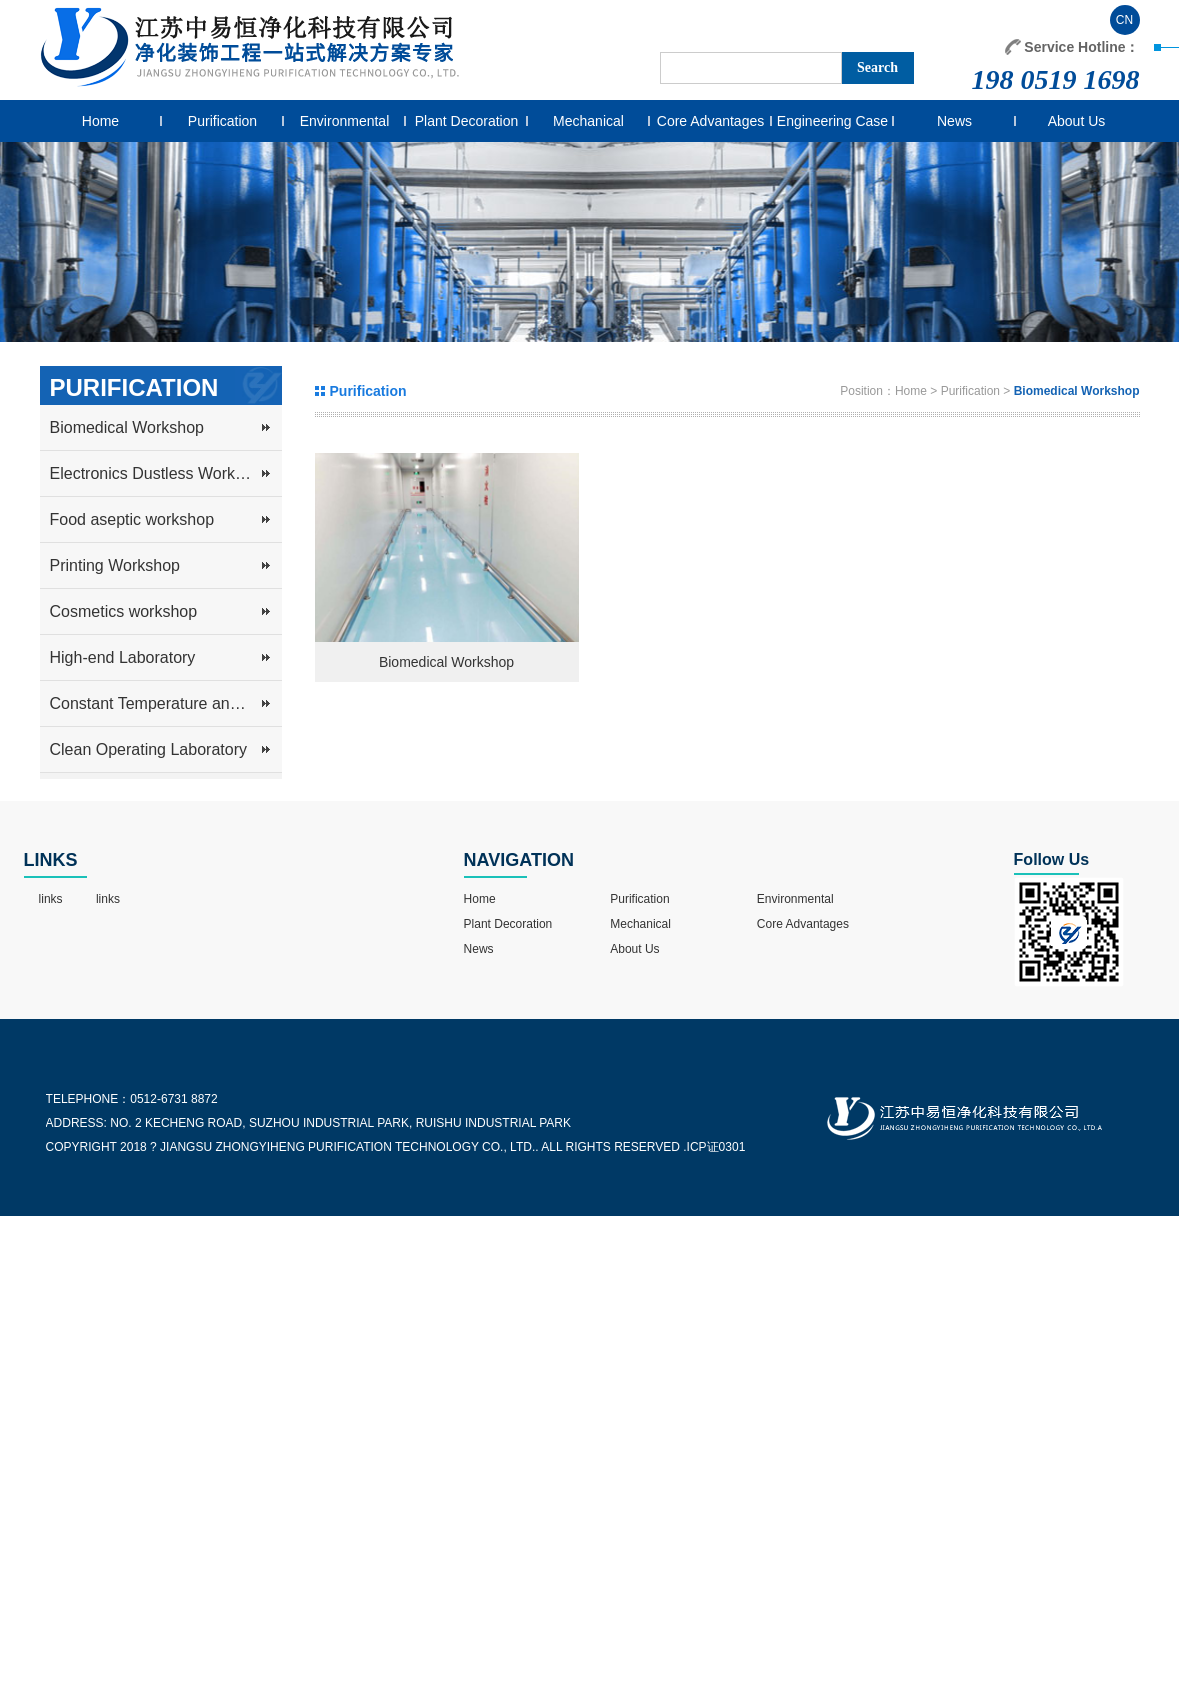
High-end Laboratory (123, 657)
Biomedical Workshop (127, 427)
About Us (1077, 121)
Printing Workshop (115, 565)
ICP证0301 (716, 1147)
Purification (222, 121)
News (954, 121)
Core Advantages (710, 121)
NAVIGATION (519, 860)
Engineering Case (832, 121)
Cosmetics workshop (124, 611)
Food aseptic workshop (132, 519)
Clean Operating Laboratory (148, 749)
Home (100, 121)
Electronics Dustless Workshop (160, 473)
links (51, 899)
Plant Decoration (467, 121)
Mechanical (588, 121)
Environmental (345, 121)
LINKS (51, 860)
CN (1124, 20)
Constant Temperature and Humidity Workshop (166, 703)
